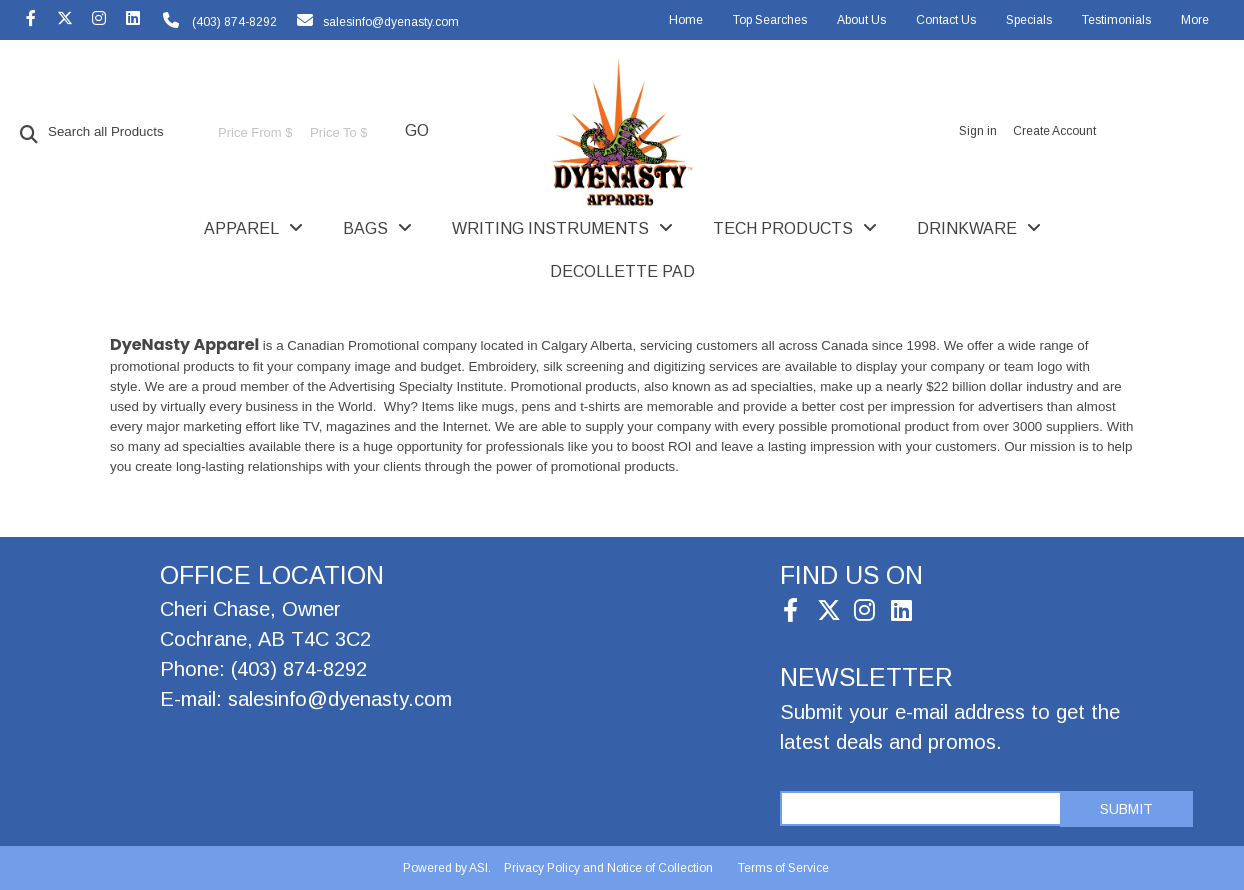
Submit (1126, 809)
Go (417, 130)
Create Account (1054, 131)
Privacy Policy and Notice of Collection (608, 868)
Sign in (978, 131)
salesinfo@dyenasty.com (391, 22)
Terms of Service (783, 868)
